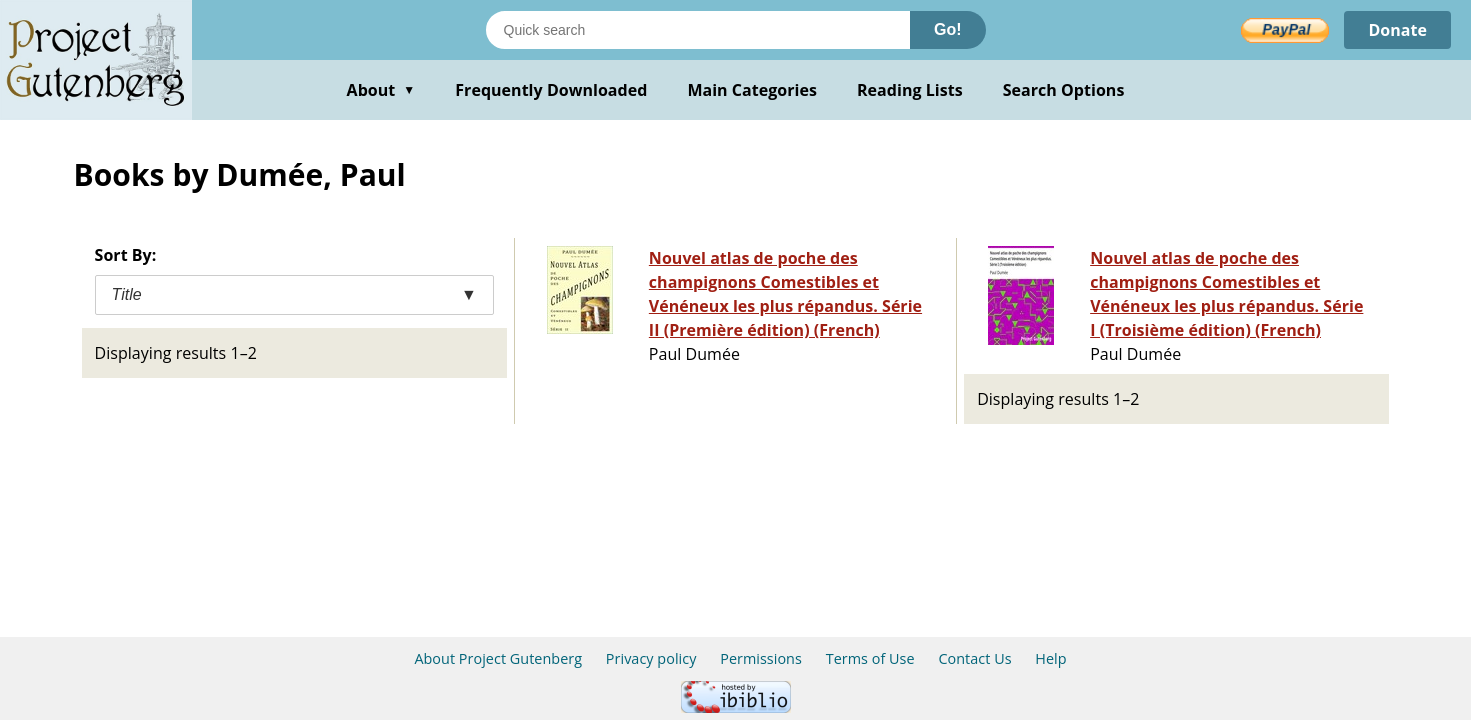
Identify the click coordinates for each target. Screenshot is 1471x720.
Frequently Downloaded (551, 90)
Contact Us (974, 658)
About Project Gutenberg (498, 658)
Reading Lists (910, 90)
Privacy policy (651, 658)
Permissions (761, 658)
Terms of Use (870, 658)
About (381, 90)
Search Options (1064, 90)
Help (1050, 658)
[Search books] (698, 30)
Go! (948, 29)
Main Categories (752, 90)
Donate (1397, 30)
